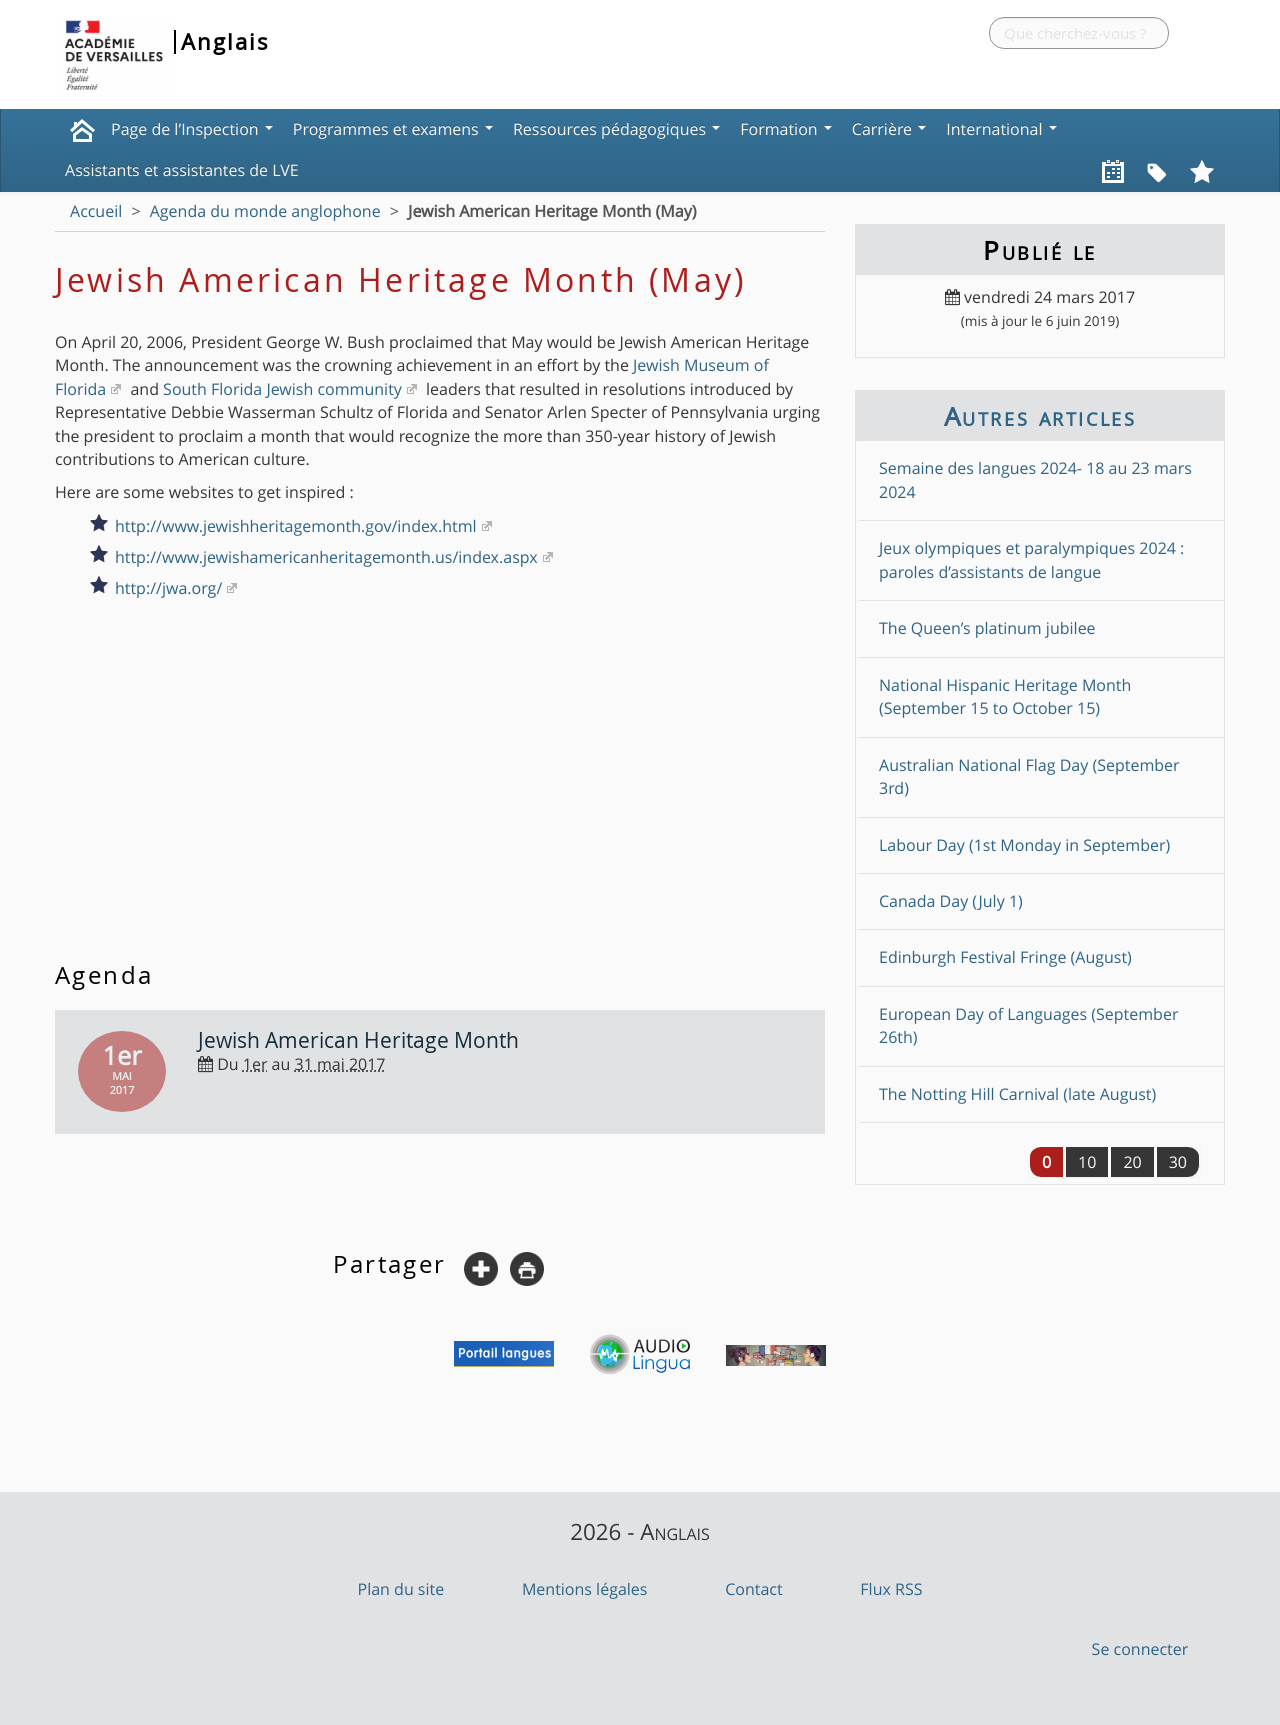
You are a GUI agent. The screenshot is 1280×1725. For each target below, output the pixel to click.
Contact (753, 1589)
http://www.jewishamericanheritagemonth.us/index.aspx (326, 557)
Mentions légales (585, 1589)
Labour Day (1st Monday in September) (1024, 845)
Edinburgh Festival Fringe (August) (1005, 957)
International (1001, 129)
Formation (786, 129)
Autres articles (1040, 416)
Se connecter (1140, 1649)
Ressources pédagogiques (616, 129)
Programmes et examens (393, 129)
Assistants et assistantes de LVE (182, 170)
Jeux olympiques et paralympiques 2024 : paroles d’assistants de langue (1031, 559)
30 (1178, 1162)
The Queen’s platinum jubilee (987, 628)
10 (1087, 1162)
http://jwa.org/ (168, 588)
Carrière (889, 129)
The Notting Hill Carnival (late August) (1017, 1094)
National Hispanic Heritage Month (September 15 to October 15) (1005, 696)
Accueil (96, 211)
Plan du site (401, 1589)
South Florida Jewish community (282, 389)
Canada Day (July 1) (951, 901)
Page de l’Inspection (192, 129)
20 (1132, 1162)
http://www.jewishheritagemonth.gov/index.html (296, 526)
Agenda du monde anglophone (265, 211)
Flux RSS (891, 1589)
